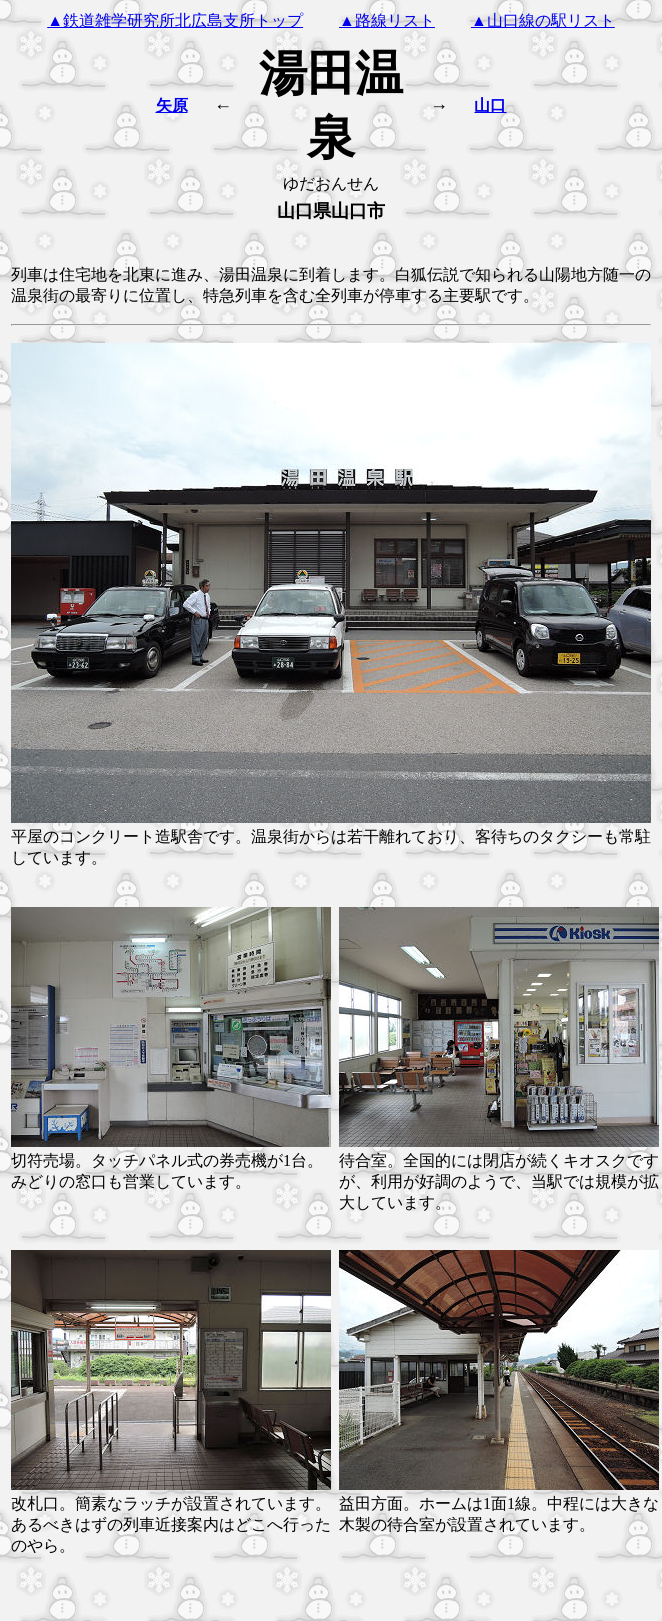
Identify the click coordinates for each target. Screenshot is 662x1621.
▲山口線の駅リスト (543, 20)
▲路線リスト (387, 20)
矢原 (172, 105)
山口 (490, 105)
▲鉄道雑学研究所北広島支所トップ (175, 20)
